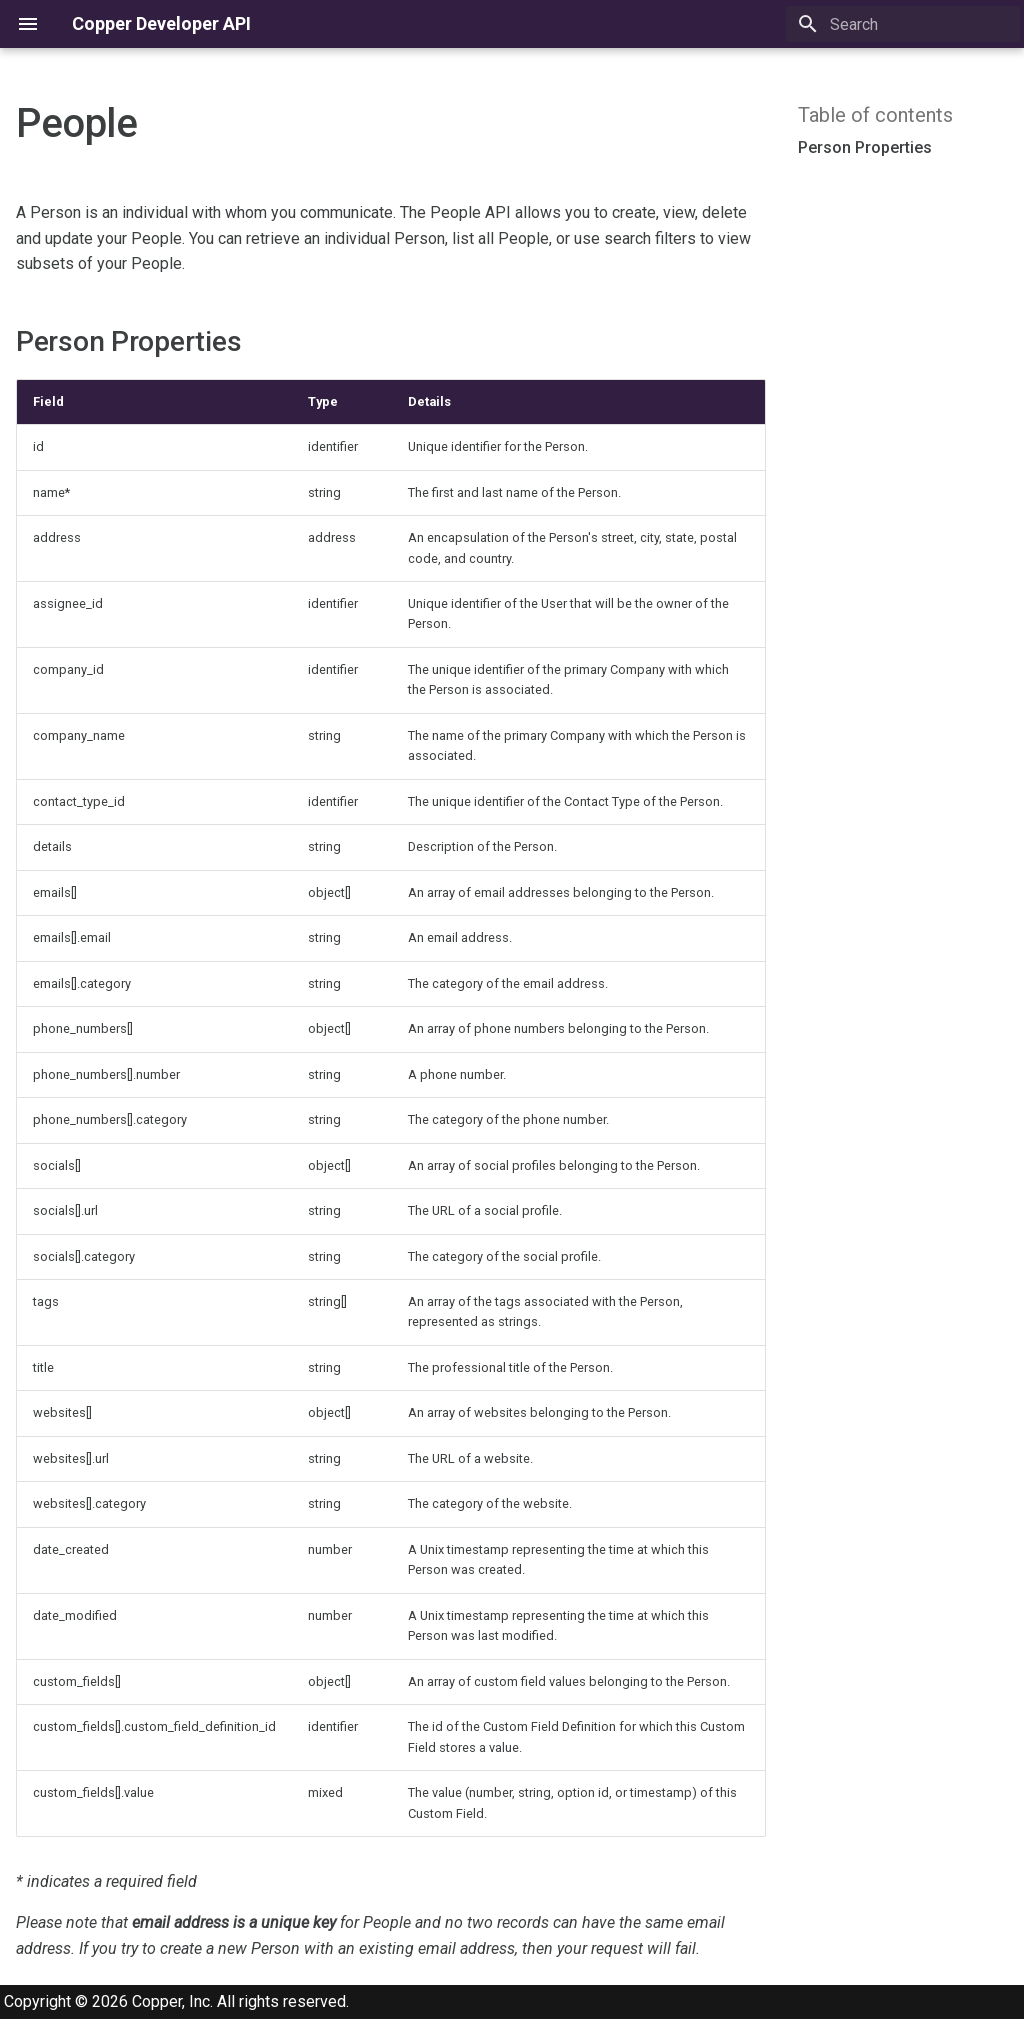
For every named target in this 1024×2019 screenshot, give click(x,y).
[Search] (903, 24)
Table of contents (875, 115)
